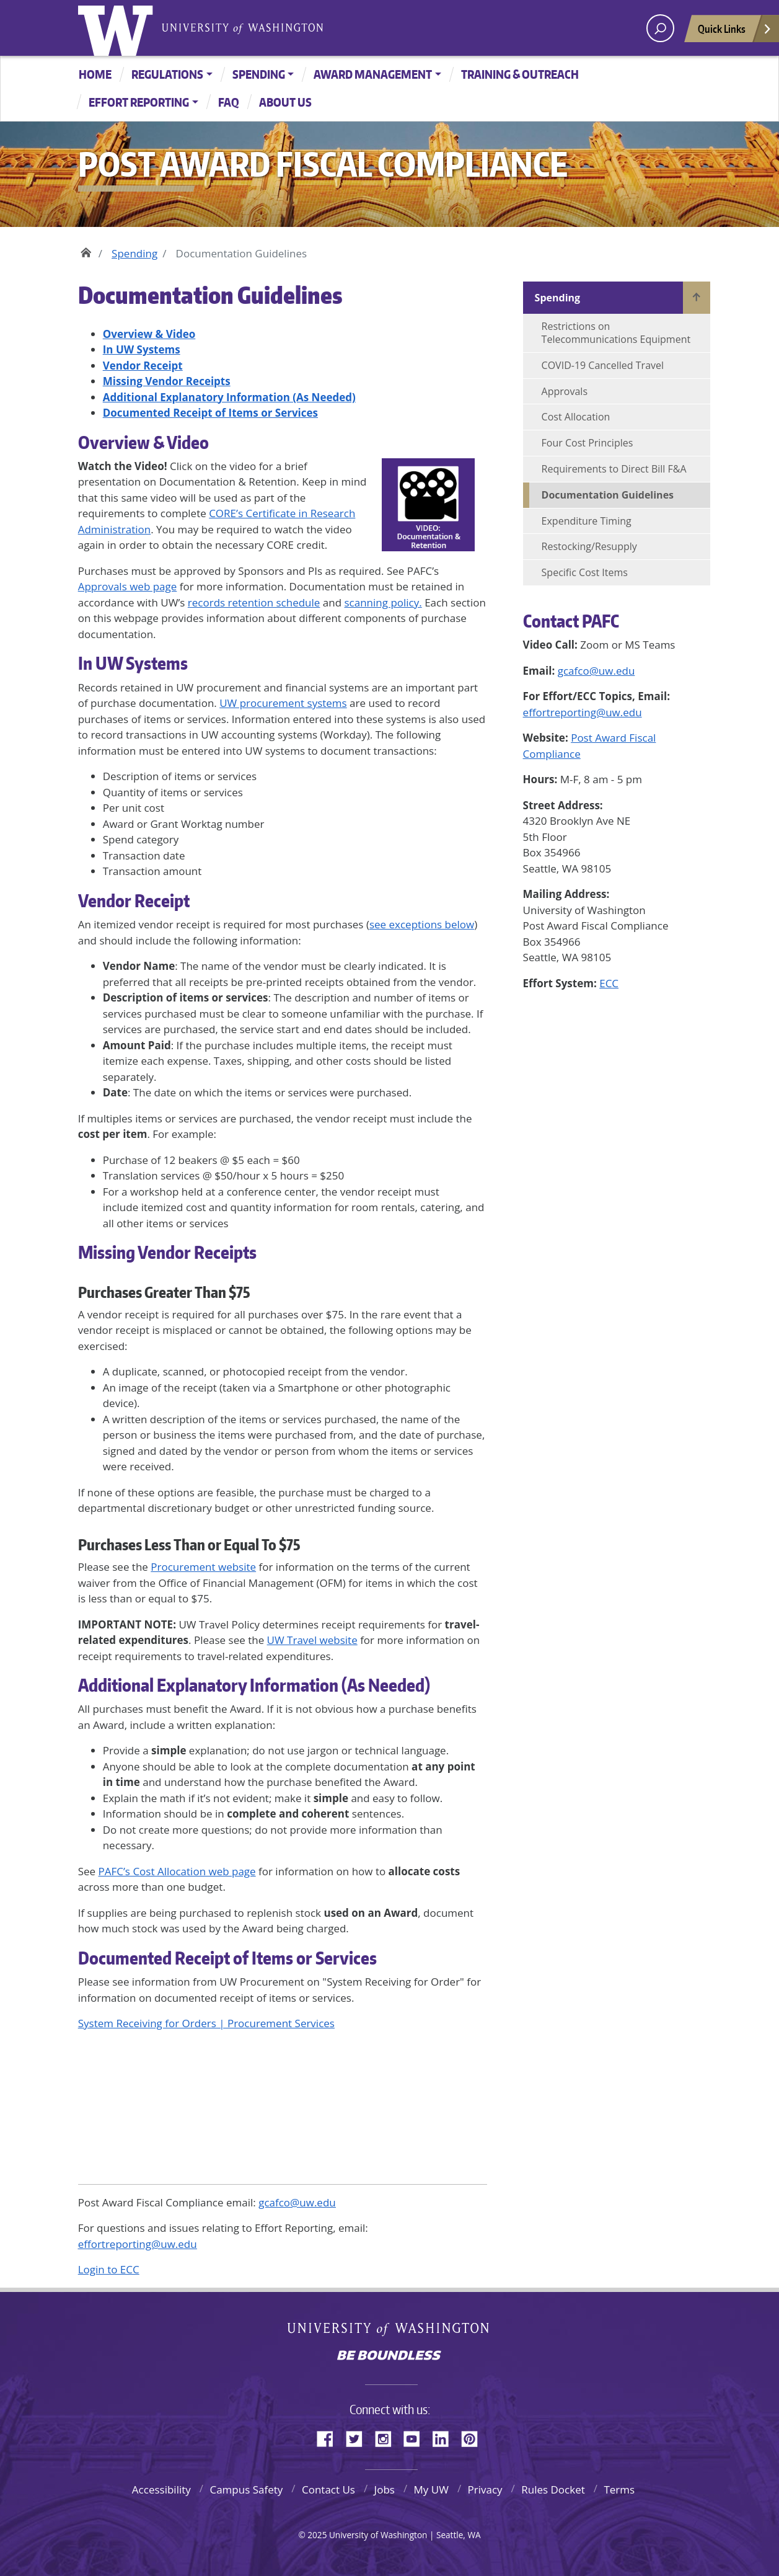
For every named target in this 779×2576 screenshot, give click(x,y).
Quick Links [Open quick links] (735, 32)
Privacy (485, 2489)
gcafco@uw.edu (596, 671)
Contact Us (328, 2489)
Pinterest (474, 2437)
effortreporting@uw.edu (582, 712)
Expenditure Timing (587, 521)
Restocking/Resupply (589, 546)
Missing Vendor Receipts (167, 1252)
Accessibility (161, 2489)
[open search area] (660, 28)
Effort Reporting (139, 102)
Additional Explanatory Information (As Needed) (254, 1685)
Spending (258, 74)
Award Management (373, 74)
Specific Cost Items (585, 572)
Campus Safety (246, 2489)
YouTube (416, 2437)
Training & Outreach (520, 74)
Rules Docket (553, 2489)
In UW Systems (133, 663)
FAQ (228, 102)
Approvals (565, 391)
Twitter (359, 2437)
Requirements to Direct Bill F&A (614, 469)
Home (95, 74)
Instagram (387, 2437)
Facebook (330, 2437)
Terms (619, 2489)
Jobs (384, 2489)
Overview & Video (143, 442)
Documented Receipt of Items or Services (227, 1958)
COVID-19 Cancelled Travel (603, 365)
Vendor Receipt (134, 900)
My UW (431, 2489)
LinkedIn (445, 2437)
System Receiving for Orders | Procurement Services (206, 2023)
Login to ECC (108, 2269)
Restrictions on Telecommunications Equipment (616, 332)
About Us (285, 102)
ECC (608, 983)
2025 (317, 2535)
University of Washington (118, 28)
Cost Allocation (576, 417)
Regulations (167, 74)
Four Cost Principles (587, 443)
